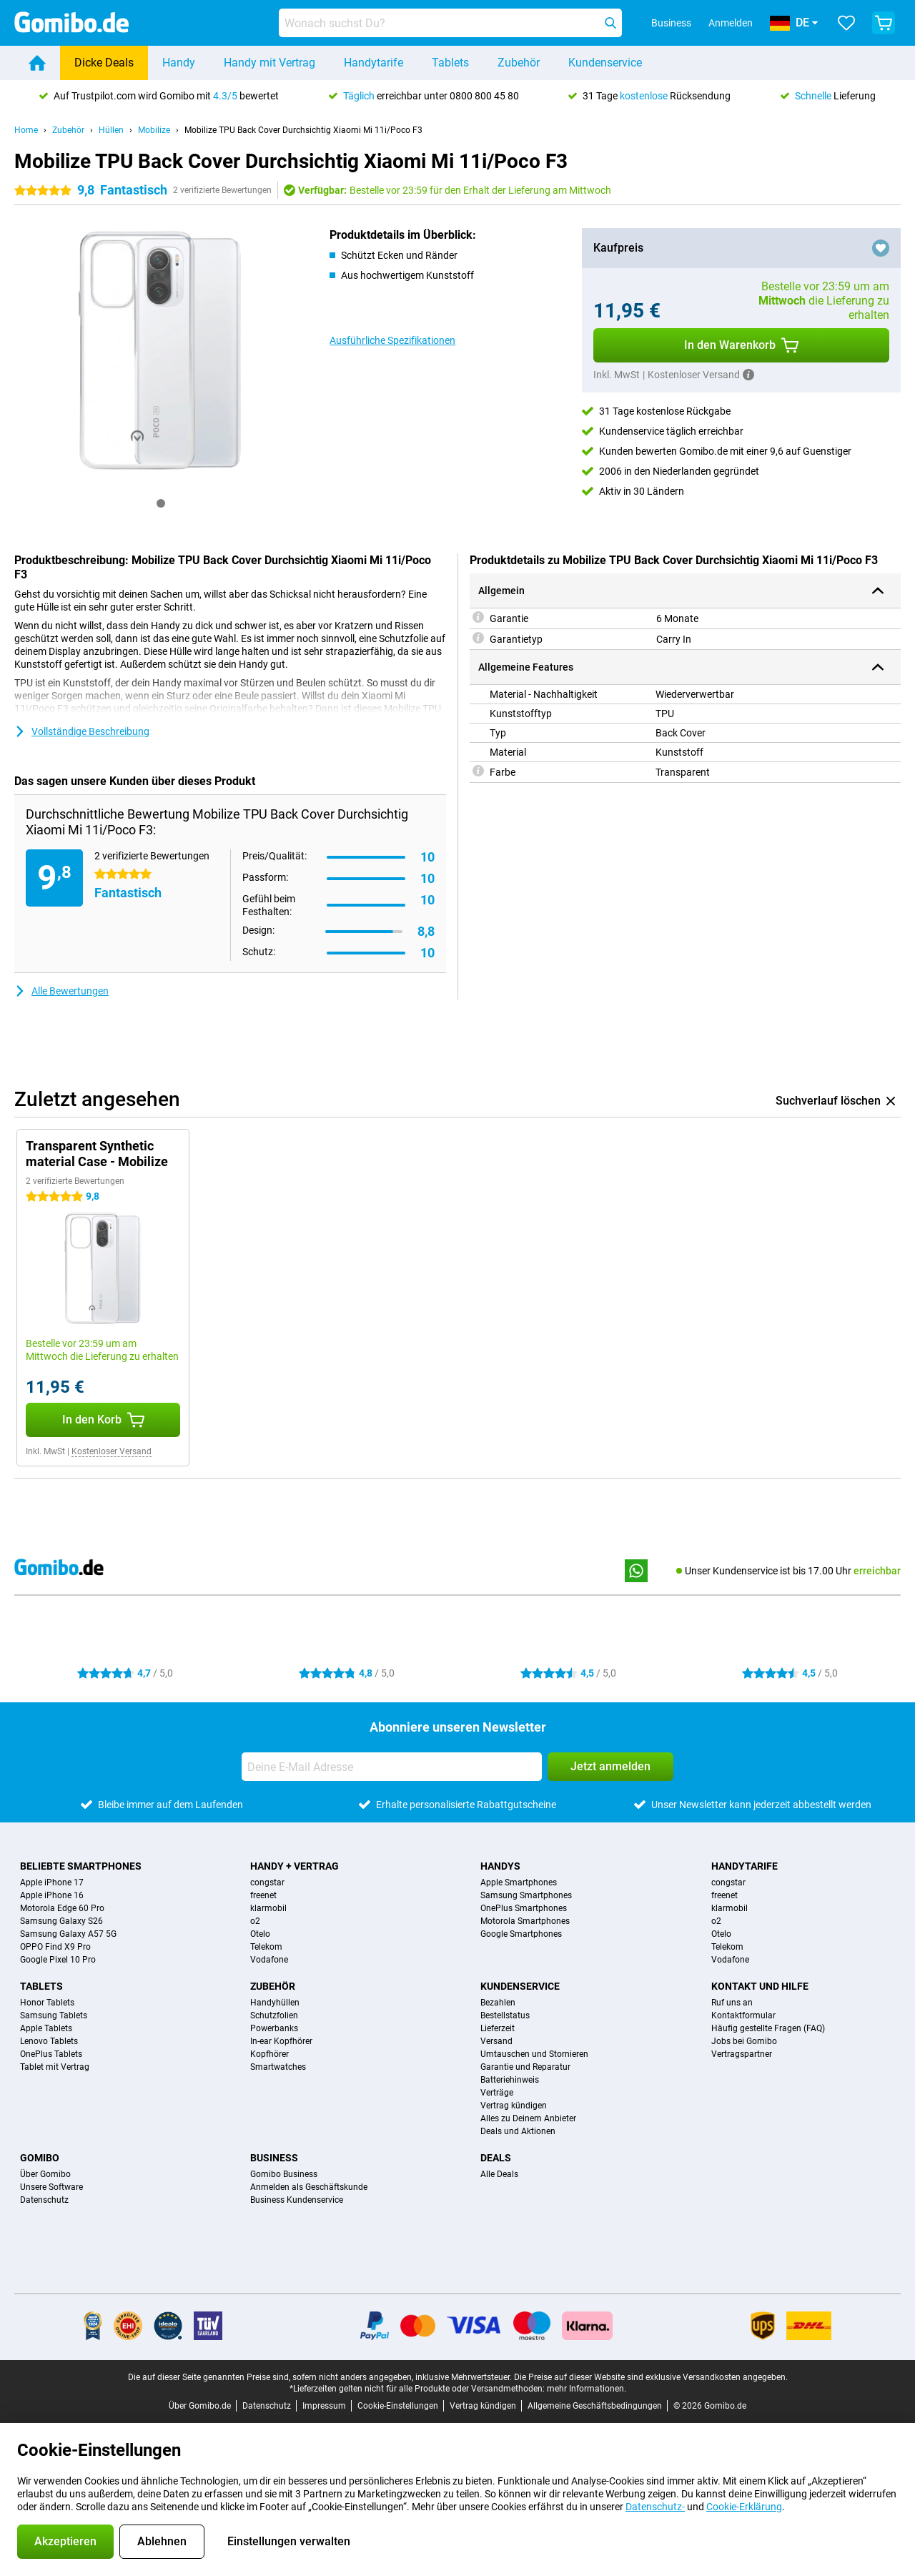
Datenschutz (44, 2200)
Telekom (266, 1947)
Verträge (496, 2093)
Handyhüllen (275, 2003)
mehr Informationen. (586, 2389)
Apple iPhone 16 (52, 1895)
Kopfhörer (269, 2054)
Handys (500, 1866)
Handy (178, 62)
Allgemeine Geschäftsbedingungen (595, 2406)
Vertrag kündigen (513, 2106)
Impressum (324, 2406)
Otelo (260, 1934)
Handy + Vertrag (294, 1866)
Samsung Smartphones (526, 1895)
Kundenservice (605, 62)
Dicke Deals (104, 62)
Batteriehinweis (509, 2080)
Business (274, 2157)
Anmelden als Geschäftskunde (308, 2187)
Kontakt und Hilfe (759, 1986)
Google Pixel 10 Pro (58, 1960)
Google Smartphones (521, 1934)
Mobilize (154, 130)
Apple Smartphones (518, 1882)
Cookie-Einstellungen (397, 2406)
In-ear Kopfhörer (281, 2041)
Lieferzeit (497, 2028)
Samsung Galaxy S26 (61, 1921)
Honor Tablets (47, 2003)
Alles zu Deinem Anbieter (528, 2118)
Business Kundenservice (296, 2200)
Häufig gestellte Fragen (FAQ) (768, 2028)
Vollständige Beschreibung (81, 731)
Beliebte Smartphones (81, 1866)
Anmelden (730, 23)
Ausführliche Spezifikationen (392, 340)
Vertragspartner (741, 2054)
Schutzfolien (274, 2015)
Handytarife (373, 62)
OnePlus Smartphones (523, 1908)
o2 (255, 1921)
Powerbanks (274, 2028)
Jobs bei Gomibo (744, 2041)
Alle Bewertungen (61, 991)
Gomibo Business (283, 2174)
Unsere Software (51, 2187)
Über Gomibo (45, 2174)
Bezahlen (497, 2003)
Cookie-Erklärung (744, 2506)
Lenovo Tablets (49, 2041)
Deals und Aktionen (517, 2131)
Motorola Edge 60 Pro (62, 1908)
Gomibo (39, 2157)
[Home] (37, 63)
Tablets (450, 62)
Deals (495, 2157)
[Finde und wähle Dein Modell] (450, 23)
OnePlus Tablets (51, 2054)
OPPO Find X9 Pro (55, 1947)
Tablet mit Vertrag (54, 2067)
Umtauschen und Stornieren (534, 2054)
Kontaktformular (743, 2015)
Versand (496, 2041)
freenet (263, 1895)
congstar (267, 1882)
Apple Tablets (46, 2028)
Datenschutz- (655, 2506)
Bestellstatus (505, 2015)
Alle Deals (499, 2174)
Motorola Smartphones (525, 1921)
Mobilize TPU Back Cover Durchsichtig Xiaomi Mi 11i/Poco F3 (303, 130)
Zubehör (519, 62)
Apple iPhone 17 (52, 1882)
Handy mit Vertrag (269, 62)
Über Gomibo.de (200, 2406)
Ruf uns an (732, 2003)
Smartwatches (278, 2067)
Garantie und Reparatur (525, 2067)
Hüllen (111, 130)
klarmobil (268, 1908)
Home (26, 130)
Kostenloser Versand (111, 1451)
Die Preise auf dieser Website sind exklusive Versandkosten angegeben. (651, 2377)
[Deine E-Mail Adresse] (392, 1766)
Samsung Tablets (53, 2015)
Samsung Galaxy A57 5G (68, 1934)
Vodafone (269, 1960)
